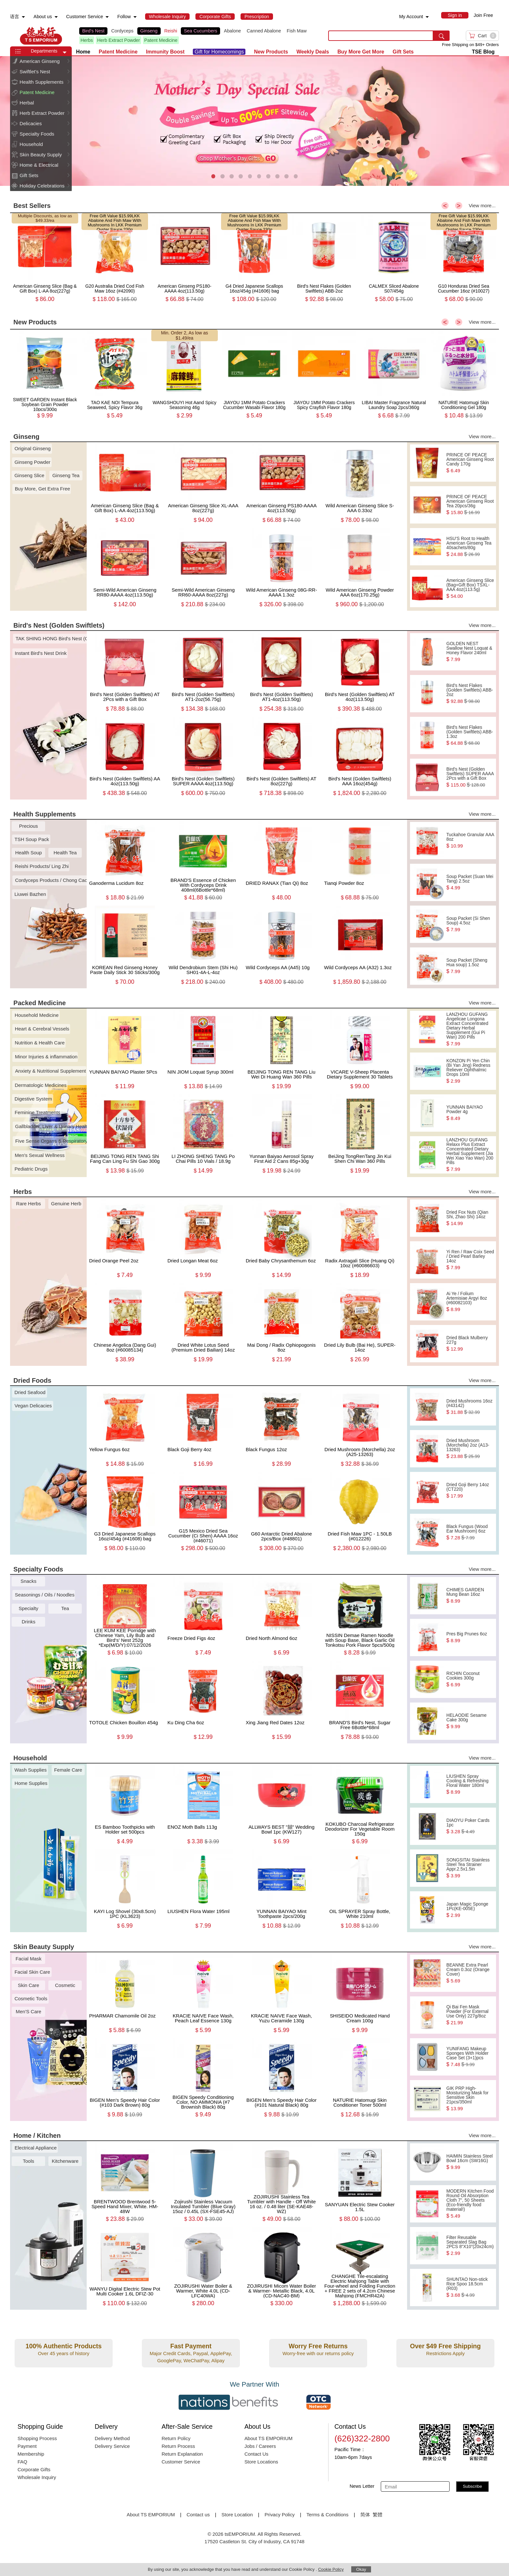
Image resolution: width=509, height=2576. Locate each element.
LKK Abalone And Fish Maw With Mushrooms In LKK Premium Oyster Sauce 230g (115, 222)
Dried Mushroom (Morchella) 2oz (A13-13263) (470, 1448)
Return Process (178, 2446)
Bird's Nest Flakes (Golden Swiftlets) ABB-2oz (470, 693)
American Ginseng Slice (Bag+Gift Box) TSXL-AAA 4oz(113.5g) (470, 588)
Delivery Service (112, 2446)
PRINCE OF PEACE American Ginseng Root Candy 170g (470, 462)
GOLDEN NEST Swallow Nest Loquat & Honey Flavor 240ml (470, 651)
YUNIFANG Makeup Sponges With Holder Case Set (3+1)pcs (470, 2056)
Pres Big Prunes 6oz (470, 1637)
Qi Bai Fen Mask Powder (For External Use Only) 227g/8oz (470, 2014)
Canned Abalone (264, 30)
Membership (31, 2454)
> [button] (459, 205)
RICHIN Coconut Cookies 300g (470, 1679)
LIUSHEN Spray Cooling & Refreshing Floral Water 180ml (470, 1784)
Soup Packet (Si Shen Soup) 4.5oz (470, 924)
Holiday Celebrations (41, 185)
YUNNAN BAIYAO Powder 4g (470, 1113)
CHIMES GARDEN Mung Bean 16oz (470, 1595)
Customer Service (181, 2461)
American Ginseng (39, 61)
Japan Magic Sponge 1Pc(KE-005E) (470, 1910)
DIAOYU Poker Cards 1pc (470, 1826)
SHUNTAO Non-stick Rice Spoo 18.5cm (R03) (470, 2287)
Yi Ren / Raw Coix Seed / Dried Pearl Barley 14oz (470, 1259)
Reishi (170, 30)
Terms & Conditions (327, 2514)
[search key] (380, 35)
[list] (198, 35)
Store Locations (261, 2461)
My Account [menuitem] (411, 16)
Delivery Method (112, 2438)
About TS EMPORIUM (268, 2438)
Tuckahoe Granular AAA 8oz (470, 840)
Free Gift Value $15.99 (111, 215)
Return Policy (176, 2438)
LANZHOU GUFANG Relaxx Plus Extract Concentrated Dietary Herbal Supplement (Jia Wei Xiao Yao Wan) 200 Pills (470, 1155)
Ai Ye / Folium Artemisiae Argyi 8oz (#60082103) (470, 1301)
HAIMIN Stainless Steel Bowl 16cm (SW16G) (470, 2162)
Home (83, 51)
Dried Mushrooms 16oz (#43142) (470, 1407)
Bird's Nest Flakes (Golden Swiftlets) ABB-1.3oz (470, 735)
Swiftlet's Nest (34, 71)
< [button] (445, 205)
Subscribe (472, 2486)
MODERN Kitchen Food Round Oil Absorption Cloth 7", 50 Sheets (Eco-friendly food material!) (470, 2204)
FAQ (22, 2461)
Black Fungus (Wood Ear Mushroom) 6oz (470, 1532)
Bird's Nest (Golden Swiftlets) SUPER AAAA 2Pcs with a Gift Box (470, 777)
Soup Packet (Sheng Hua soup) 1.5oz (470, 966)
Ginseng (148, 30)
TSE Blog (483, 51)
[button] (64, 52)
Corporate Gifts (34, 2469)
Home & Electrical (38, 165)
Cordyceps (122, 30)
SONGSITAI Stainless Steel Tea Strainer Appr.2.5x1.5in (470, 1868)
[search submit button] (441, 35)
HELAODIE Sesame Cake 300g (470, 1721)
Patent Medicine (161, 40)
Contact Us (256, 2454)
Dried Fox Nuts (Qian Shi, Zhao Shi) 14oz (470, 1218)
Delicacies (30, 123)
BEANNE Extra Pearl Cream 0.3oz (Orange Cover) (470, 1973)
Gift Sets (28, 175)
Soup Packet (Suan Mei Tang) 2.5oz (470, 882)
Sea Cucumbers (200, 30)
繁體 (377, 2514)
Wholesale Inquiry (37, 2477)
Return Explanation (182, 2454)
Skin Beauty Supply (40, 154)
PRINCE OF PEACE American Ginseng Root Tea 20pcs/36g (470, 504)
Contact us (198, 2514)
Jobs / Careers (260, 2446)
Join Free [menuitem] (483, 15)
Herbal (26, 102)
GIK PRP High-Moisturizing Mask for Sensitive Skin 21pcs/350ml (470, 2098)
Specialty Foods (36, 134)
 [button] (68, 61)
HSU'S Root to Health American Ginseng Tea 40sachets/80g (470, 546)
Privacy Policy (280, 2514)
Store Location (237, 2514)
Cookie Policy (331, 2569)
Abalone (232, 30)
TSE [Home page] (41, 35)
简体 (365, 2514)
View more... (482, 205)
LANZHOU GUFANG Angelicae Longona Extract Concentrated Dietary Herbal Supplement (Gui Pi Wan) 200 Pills (470, 1029)
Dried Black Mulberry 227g (470, 1343)
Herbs (87, 40)
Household (31, 144)
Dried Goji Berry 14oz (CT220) (470, 1490)
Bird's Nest (93, 30)
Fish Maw (296, 30)
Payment (27, 2446)
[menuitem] (23, 17)
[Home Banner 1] (254, 121)
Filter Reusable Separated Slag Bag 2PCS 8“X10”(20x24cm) (470, 2245)
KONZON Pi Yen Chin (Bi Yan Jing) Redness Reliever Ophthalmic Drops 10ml (470, 1071)
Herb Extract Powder (118, 40)
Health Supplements (41, 82)
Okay (361, 2569)
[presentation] (254, 121)
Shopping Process (37, 2438)
